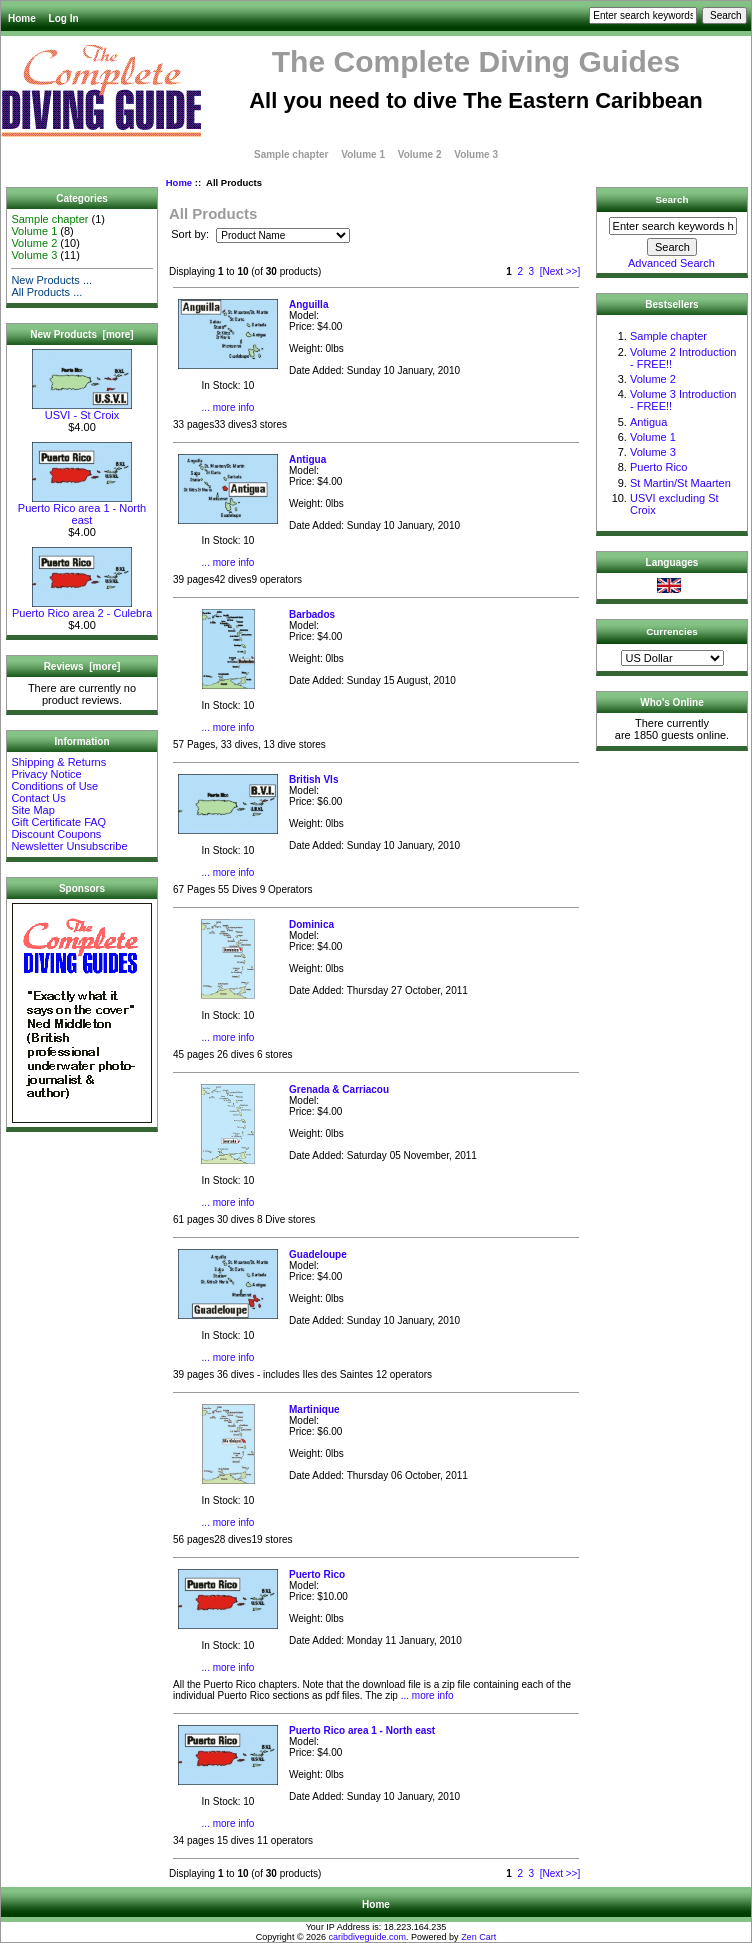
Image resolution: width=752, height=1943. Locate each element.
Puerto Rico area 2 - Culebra (82, 608)
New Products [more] (81, 334)
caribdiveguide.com (368, 1937)
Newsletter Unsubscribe (69, 846)
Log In (64, 18)
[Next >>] (560, 271)
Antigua (648, 422)
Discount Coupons (56, 834)
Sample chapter (291, 154)
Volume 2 (420, 154)
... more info (228, 407)
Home (22, 18)
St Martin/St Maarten (680, 483)
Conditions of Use (54, 786)
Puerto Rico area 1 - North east (82, 509)
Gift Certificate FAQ (58, 822)
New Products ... (51, 280)
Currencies (672, 631)
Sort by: (191, 235)
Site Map (32, 810)
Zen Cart (478, 1937)
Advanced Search (671, 263)
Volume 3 (476, 154)
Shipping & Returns (58, 762)
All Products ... (46, 292)
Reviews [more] (82, 666)
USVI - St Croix (82, 410)
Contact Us (38, 798)
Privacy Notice (46, 774)
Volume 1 (363, 154)
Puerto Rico (658, 467)
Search (672, 199)
